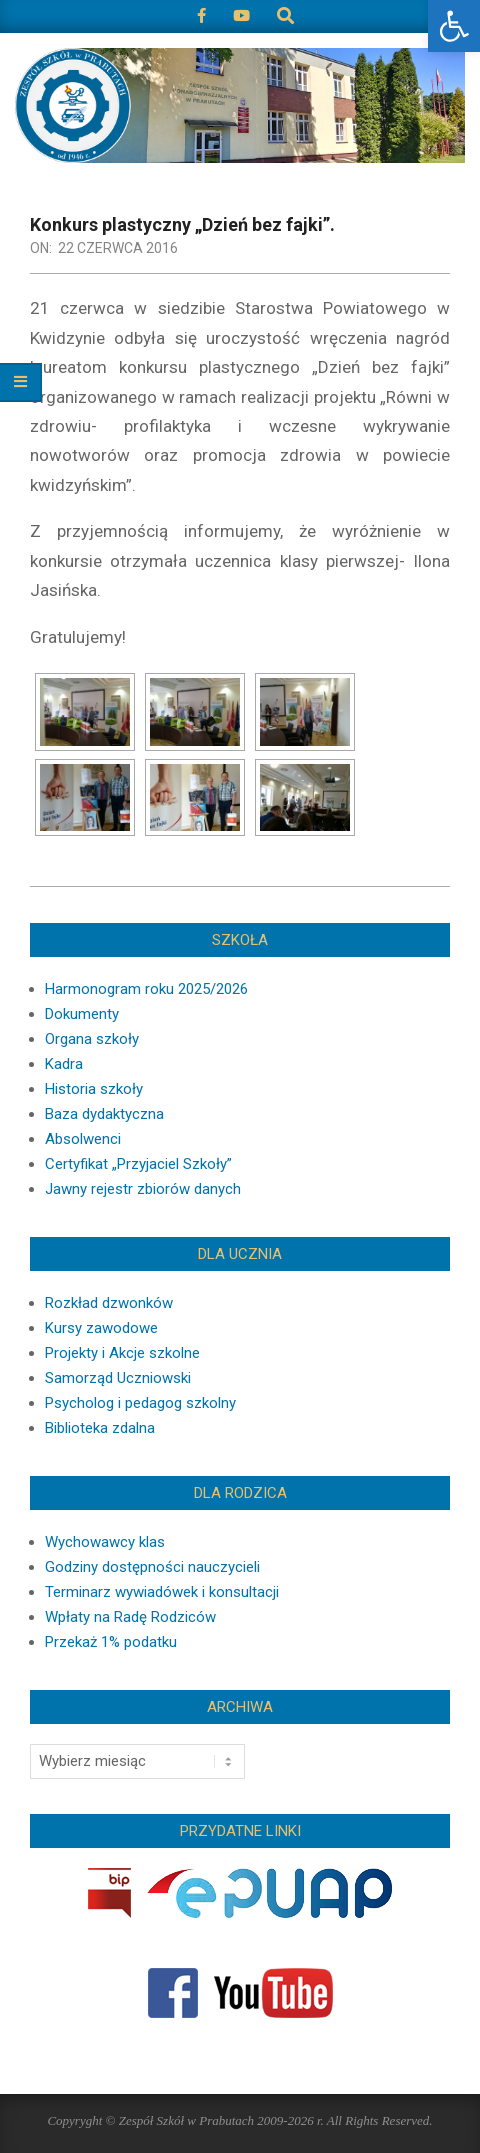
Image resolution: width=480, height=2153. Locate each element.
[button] (454, 26)
